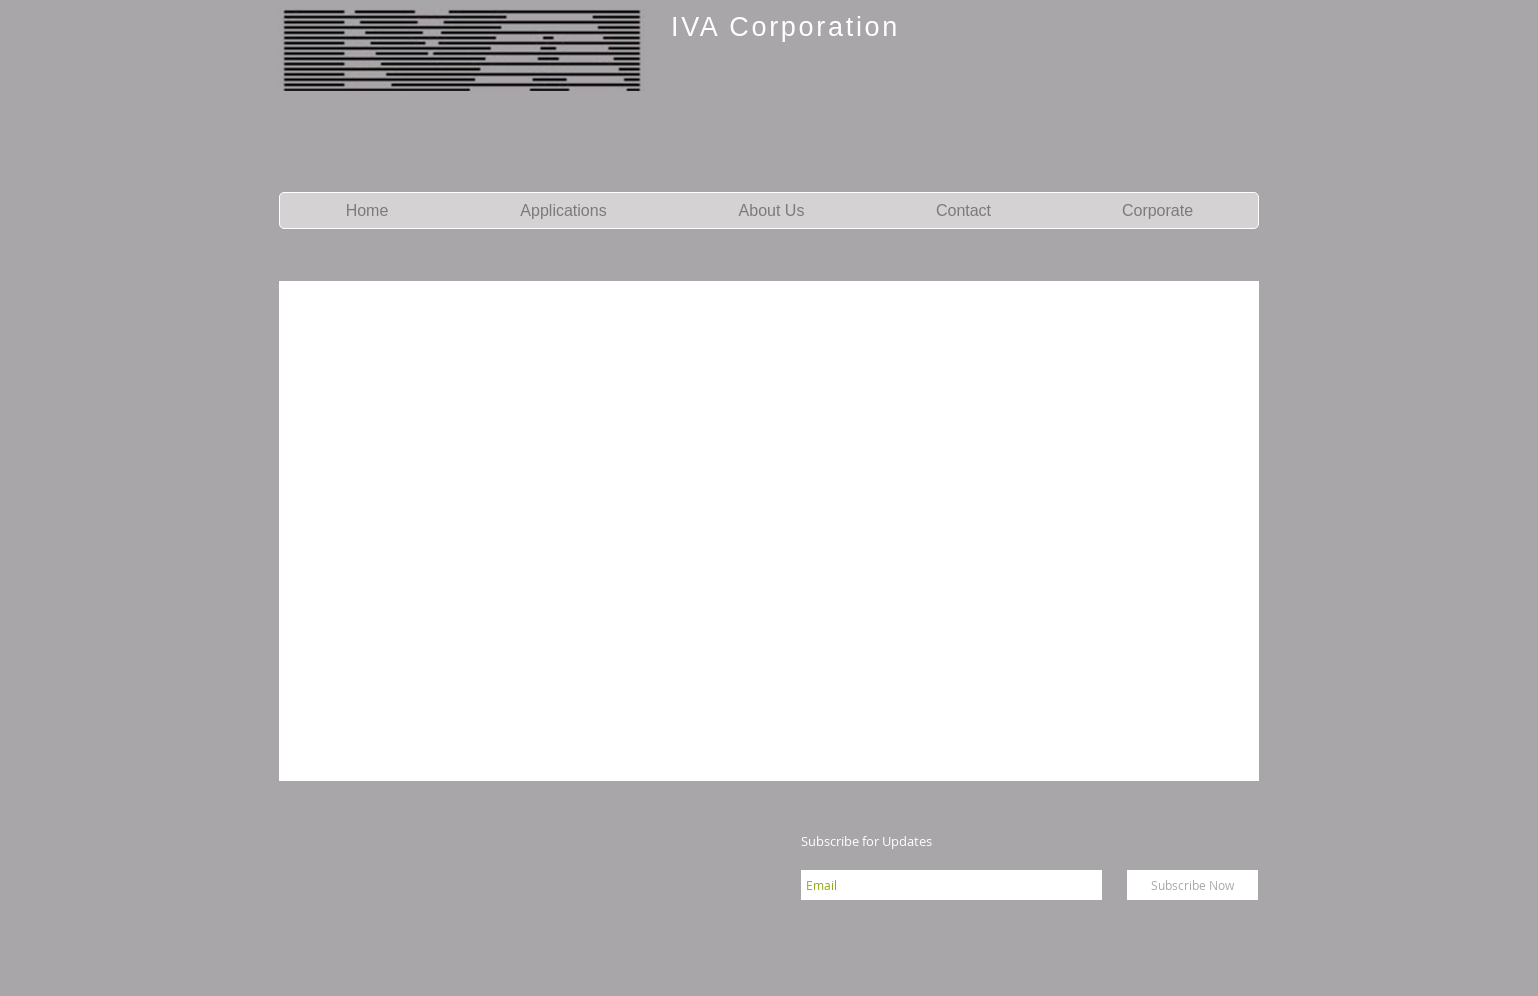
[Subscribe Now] (1192, 885)
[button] (563, 210)
